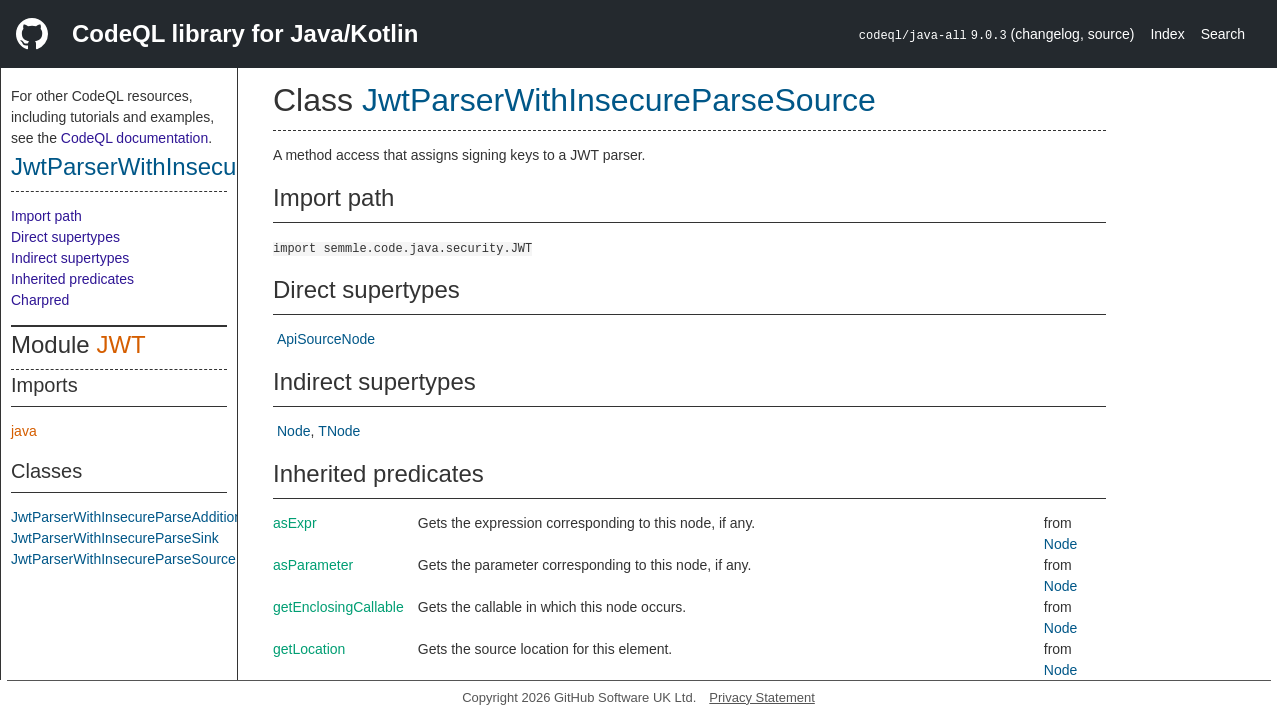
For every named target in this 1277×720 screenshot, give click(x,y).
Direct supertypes (65, 237)
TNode (339, 431)
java (24, 431)
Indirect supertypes (70, 258)
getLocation (309, 649)
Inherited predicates (72, 279)
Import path (46, 216)
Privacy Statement (762, 697)
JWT (120, 344)
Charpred (40, 300)
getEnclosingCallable (338, 607)
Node (293, 431)
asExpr (295, 523)
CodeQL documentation (134, 138)
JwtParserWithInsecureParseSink (115, 538)
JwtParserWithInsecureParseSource (203, 166)
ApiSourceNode (326, 339)
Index (1167, 34)
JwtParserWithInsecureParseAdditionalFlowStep (161, 517)
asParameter (313, 565)
